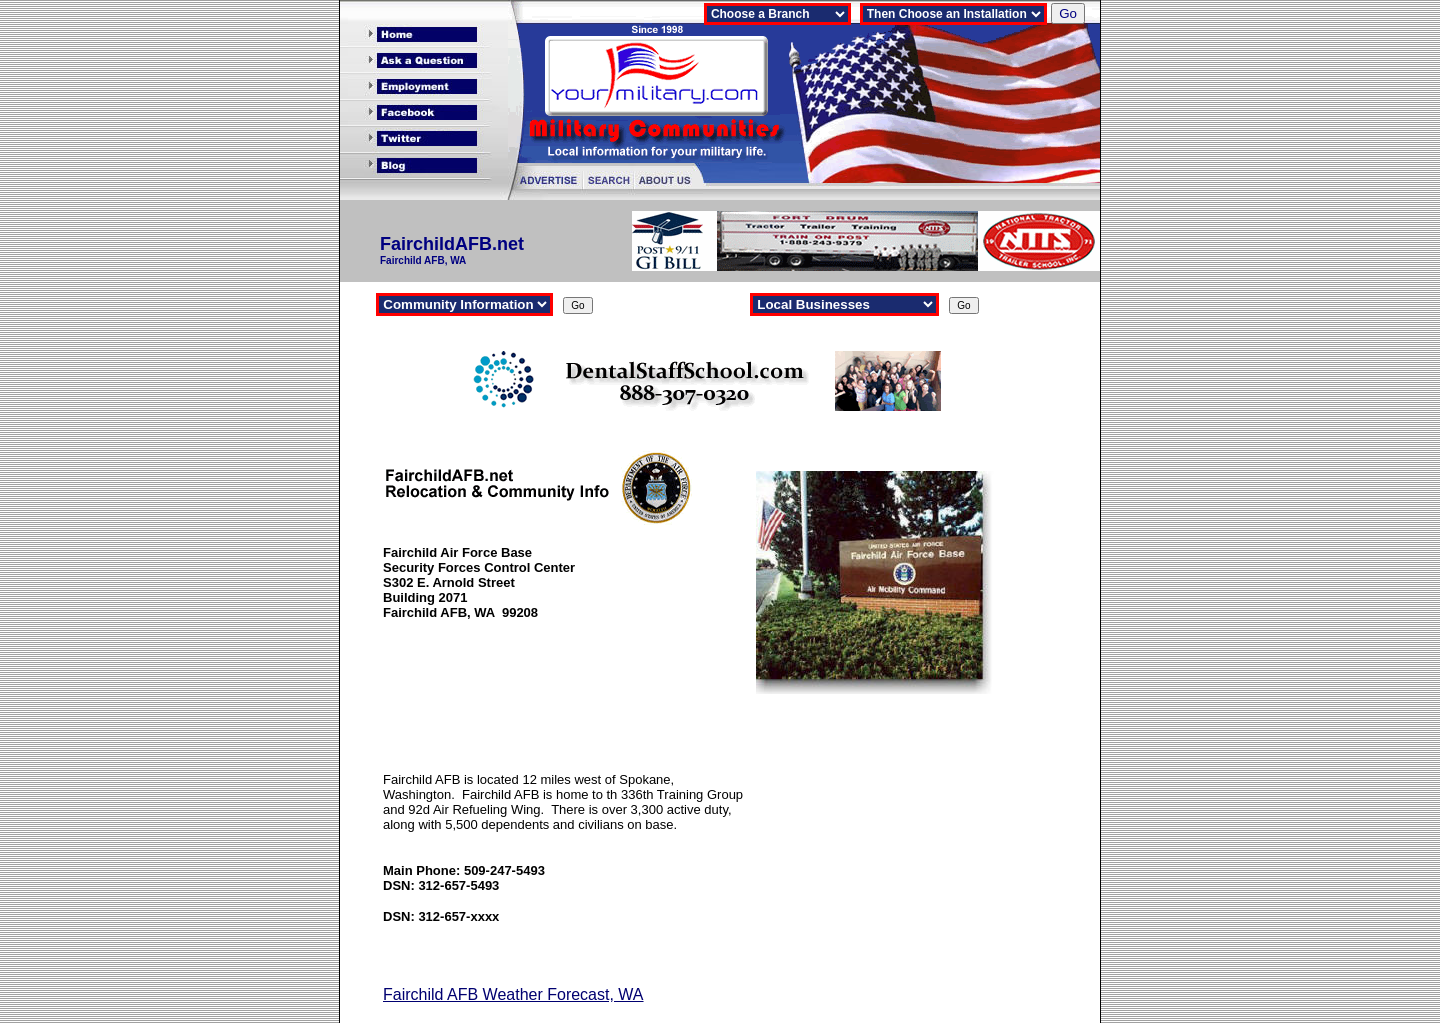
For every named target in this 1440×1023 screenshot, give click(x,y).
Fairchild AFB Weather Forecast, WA (513, 994)
